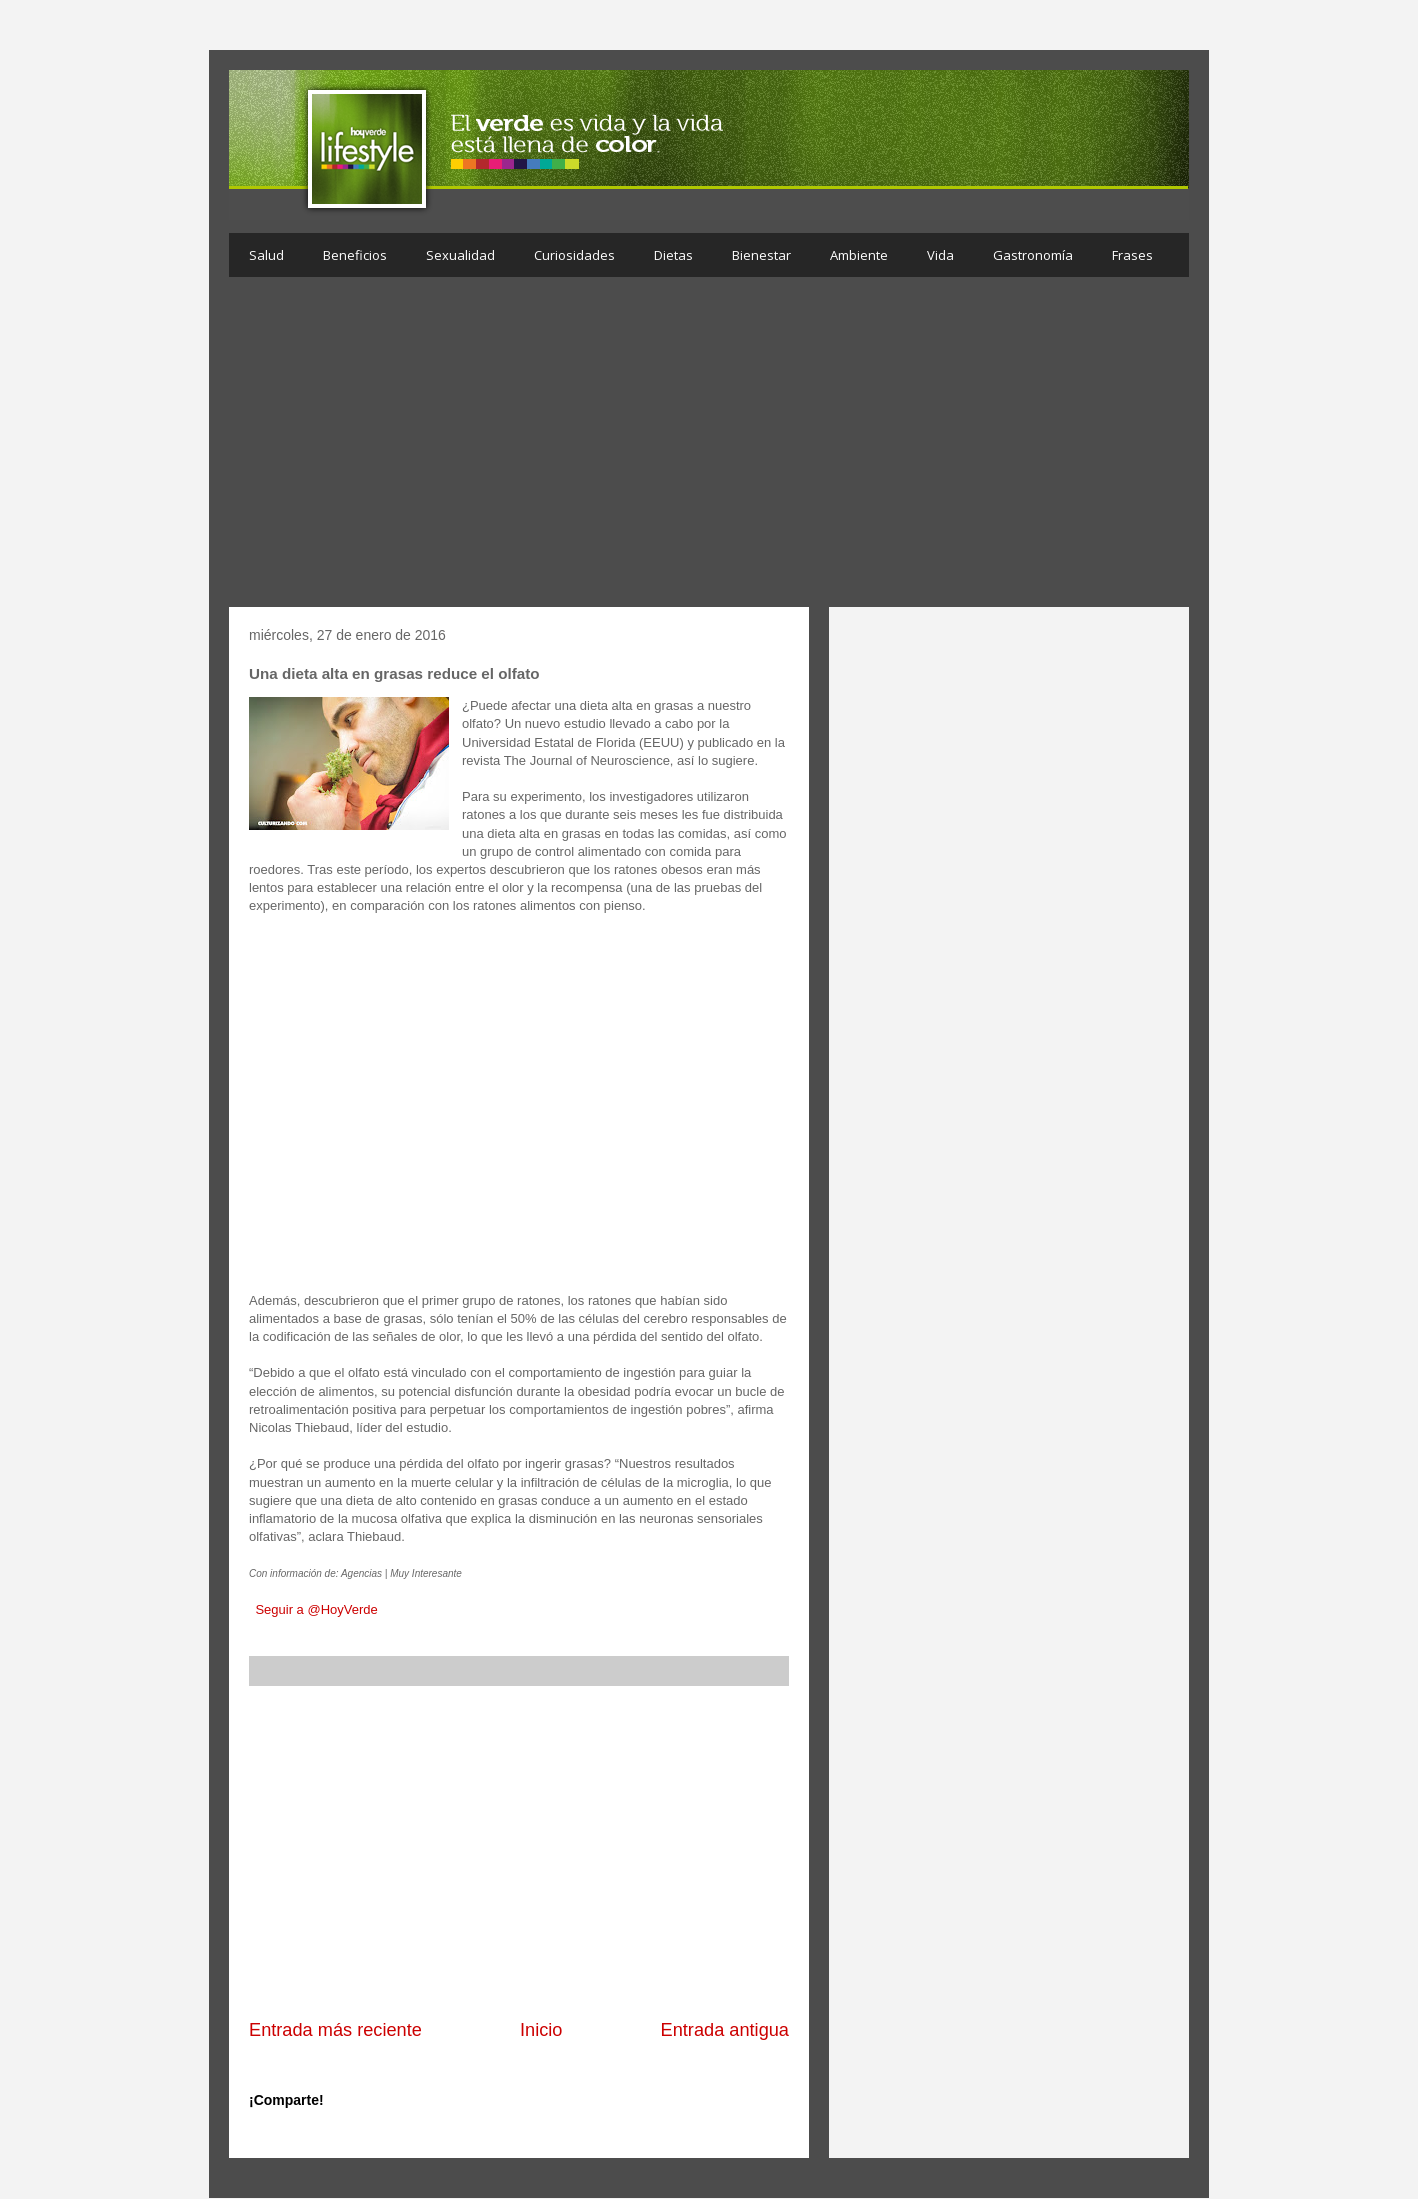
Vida (940, 255)
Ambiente (859, 255)
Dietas (673, 255)
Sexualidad (460, 255)
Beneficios (355, 255)
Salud (266, 255)
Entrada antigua (725, 2030)
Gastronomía (1033, 255)
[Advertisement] (709, 447)
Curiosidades (574, 255)
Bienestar (761, 255)
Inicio (541, 2030)
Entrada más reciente (335, 2030)
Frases (1132, 255)
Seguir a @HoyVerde (316, 1609)
